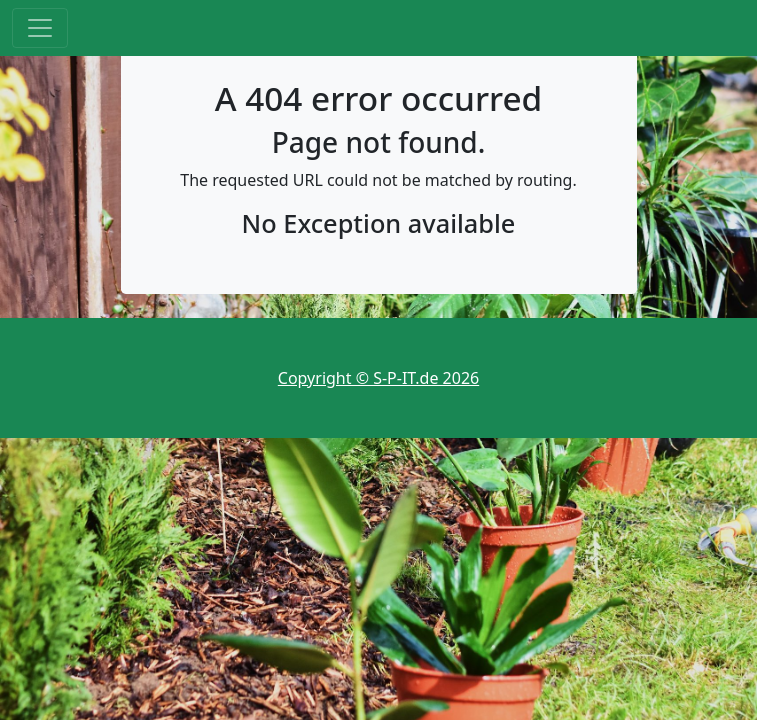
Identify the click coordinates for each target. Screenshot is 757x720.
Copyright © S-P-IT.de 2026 (378, 378)
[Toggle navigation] (40, 28)
